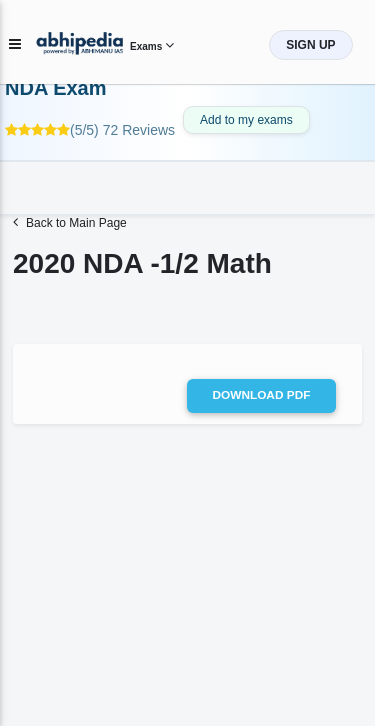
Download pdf (262, 395)
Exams (152, 46)
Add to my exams (246, 120)
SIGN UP (310, 45)
